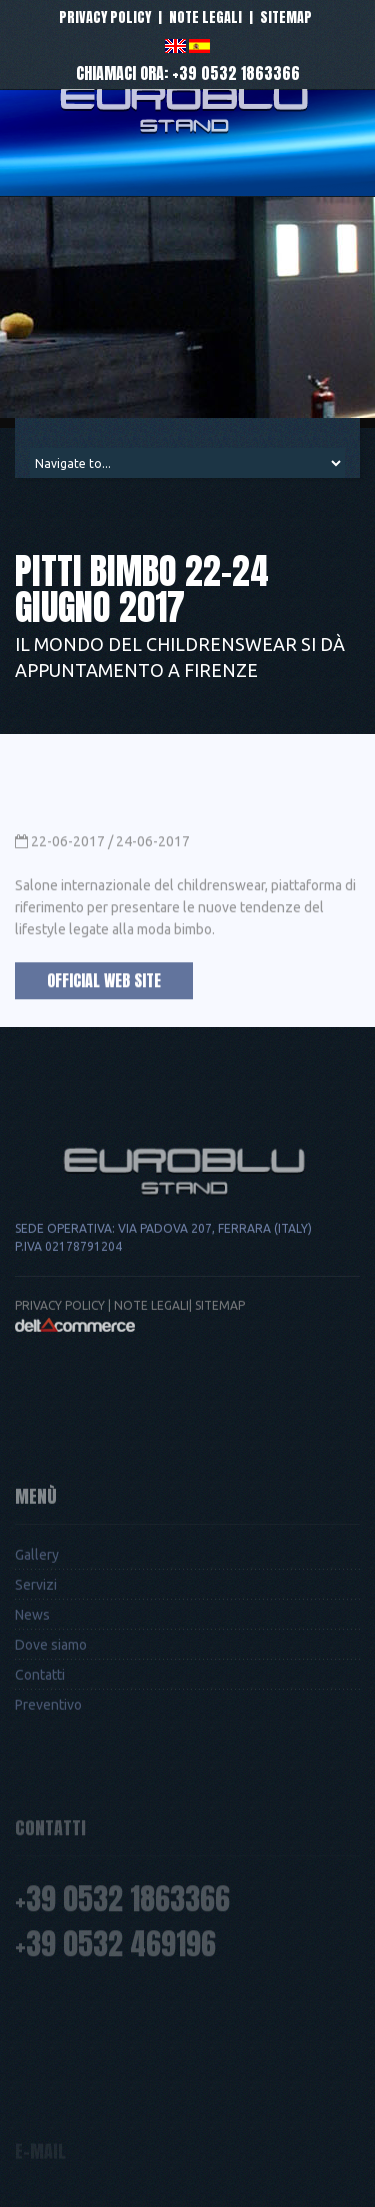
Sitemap (286, 17)
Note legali (205, 17)
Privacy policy (105, 17)
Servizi (36, 1685)
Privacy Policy (60, 1384)
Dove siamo (51, 1745)
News (32, 1715)
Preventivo (48, 1805)
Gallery (37, 1655)
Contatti (40, 1775)
